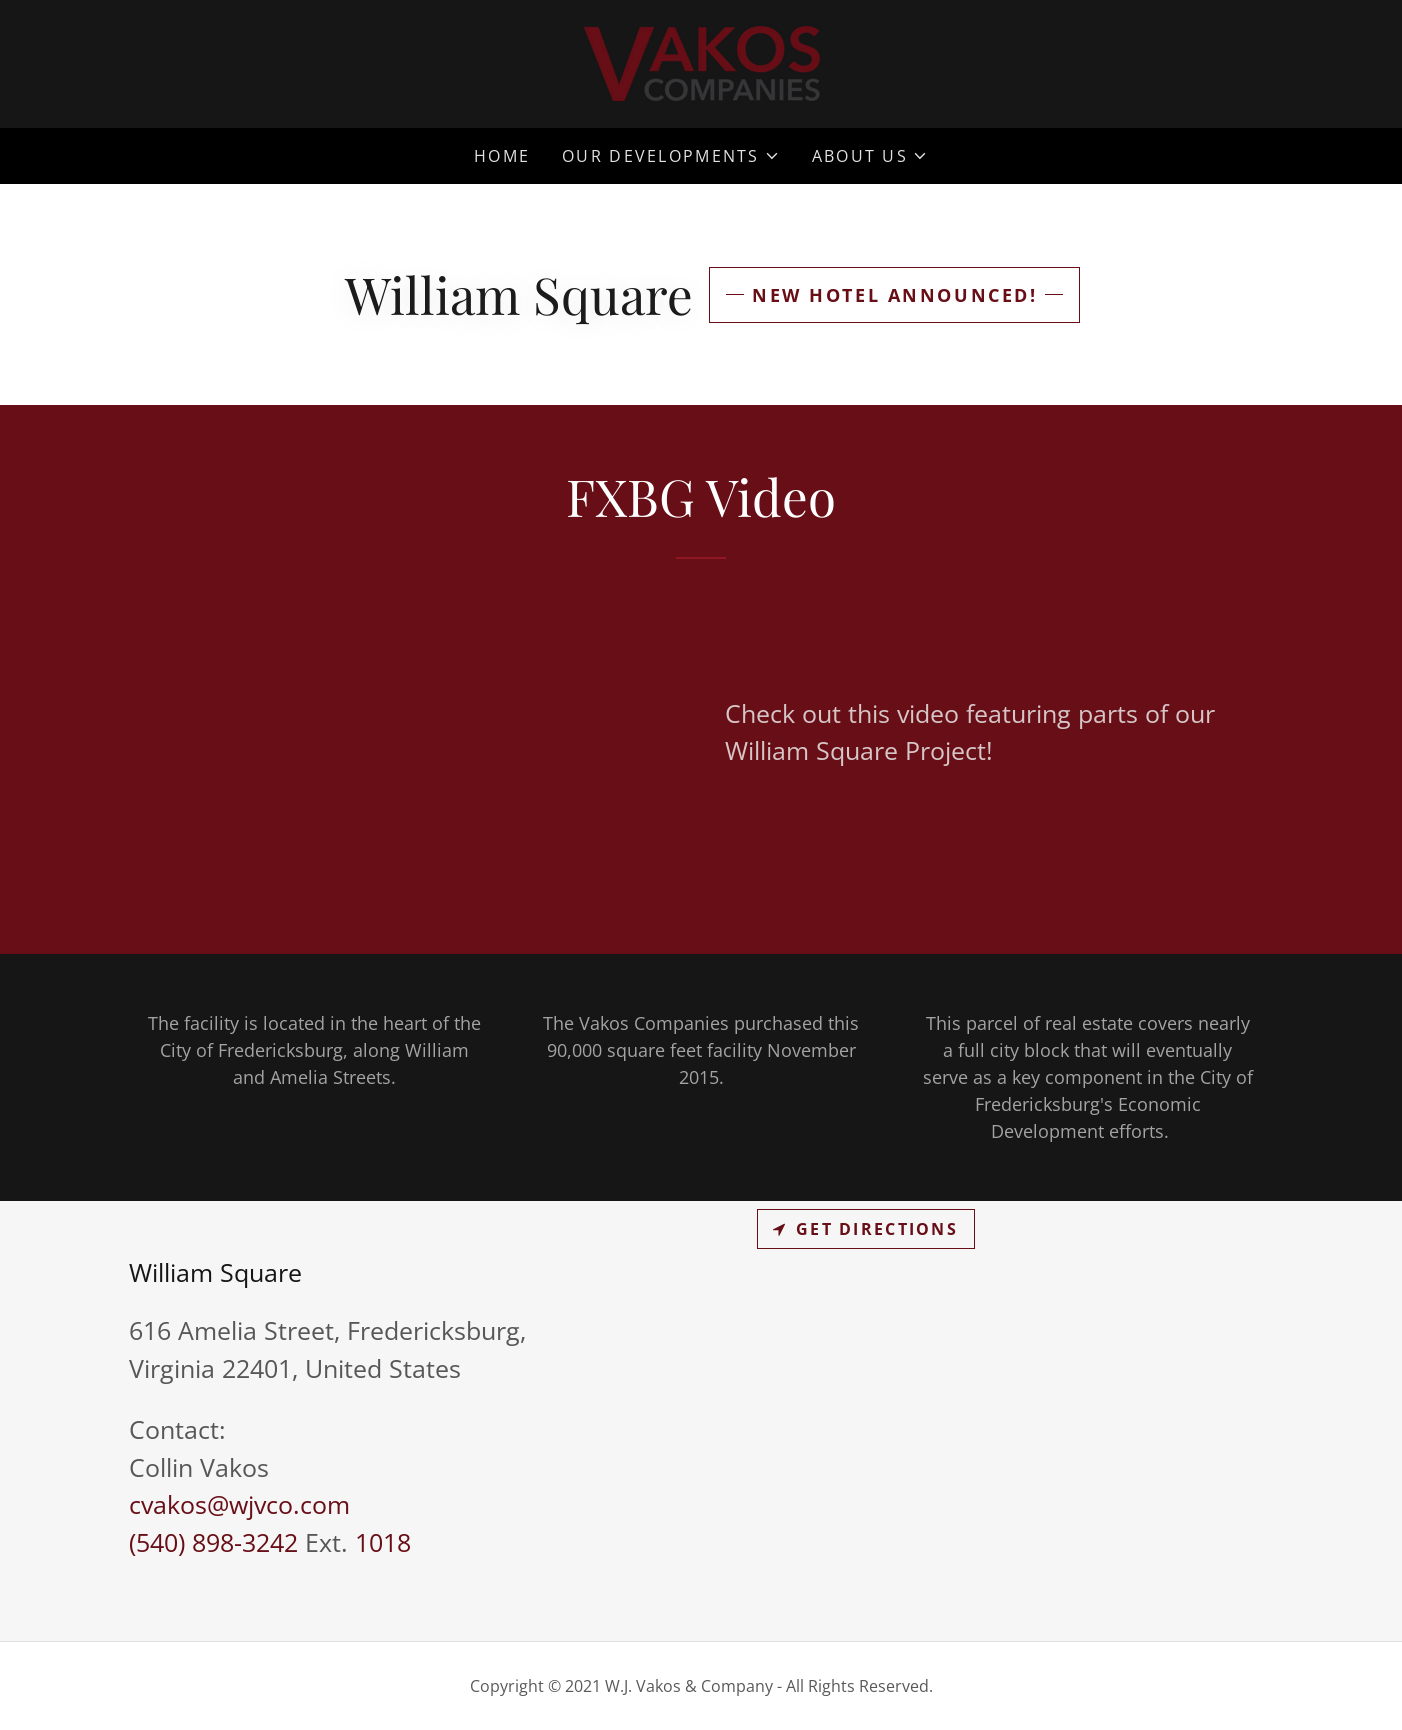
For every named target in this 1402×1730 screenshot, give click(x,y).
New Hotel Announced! (894, 295)
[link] (701, 62)
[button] (671, 156)
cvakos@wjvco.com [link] (239, 1504)
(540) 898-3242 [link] (213, 1542)
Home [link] (502, 156)
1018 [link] (383, 1542)
